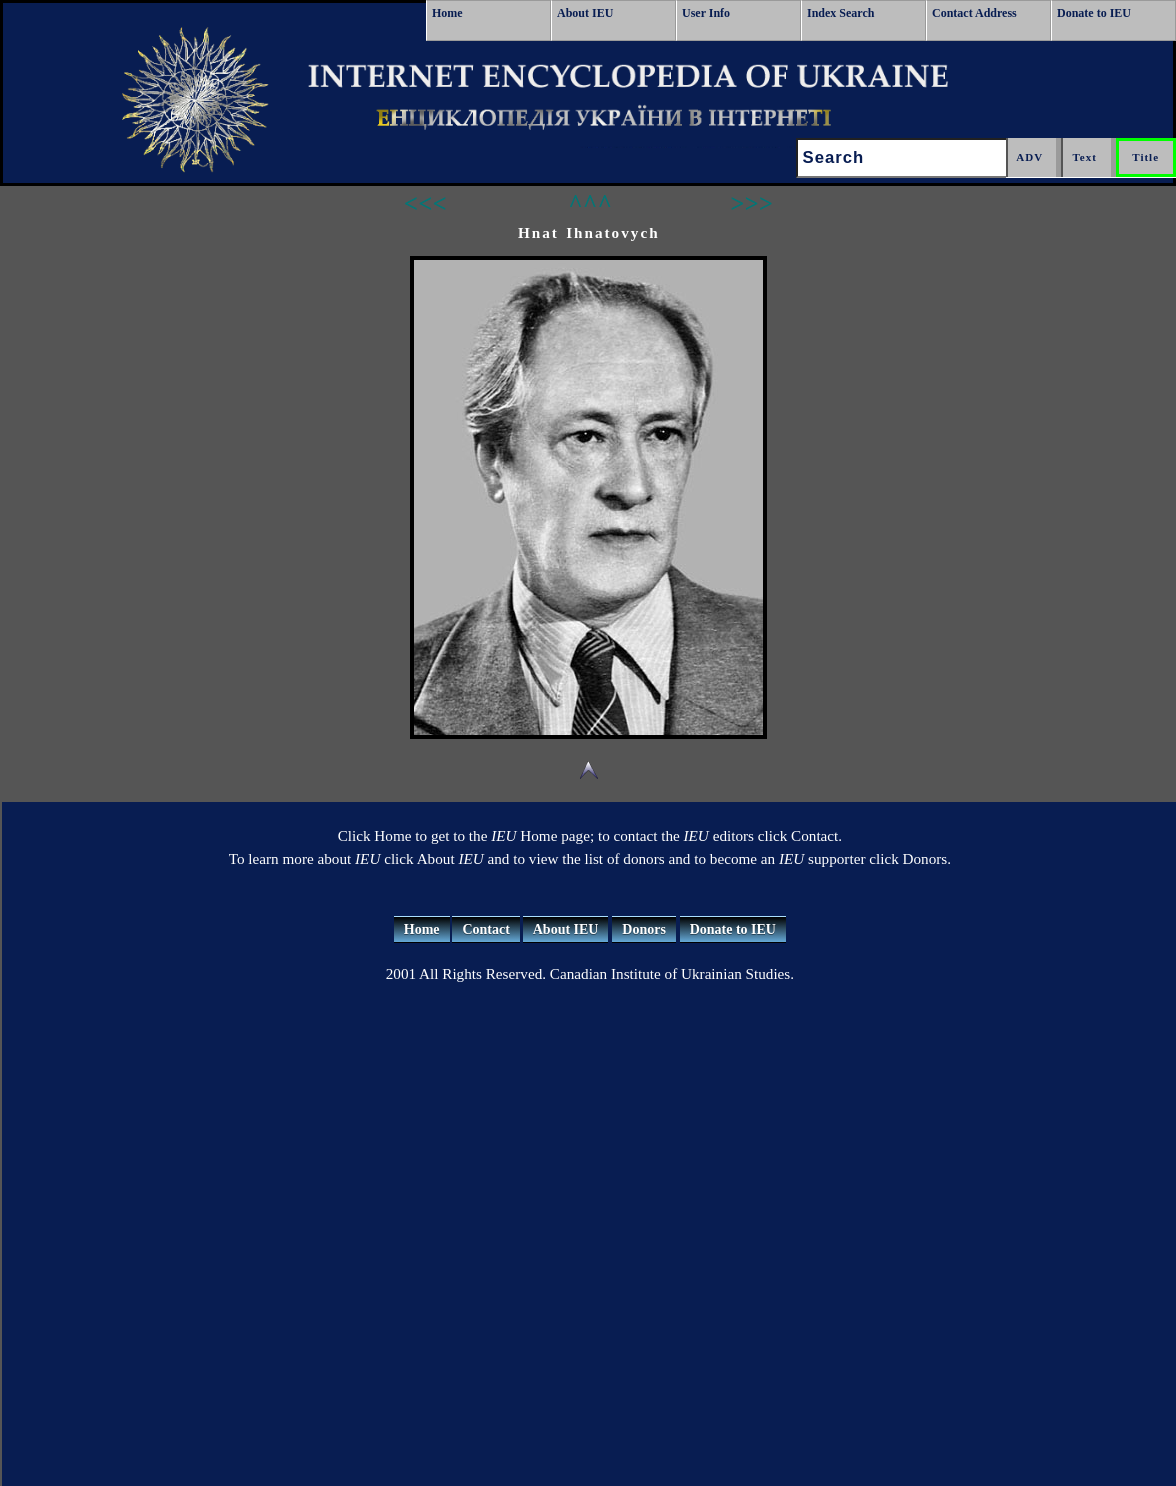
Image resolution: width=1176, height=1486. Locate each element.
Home (447, 13)
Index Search (840, 13)
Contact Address (974, 13)
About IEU (585, 13)
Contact (485, 929)
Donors (644, 929)
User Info (706, 13)
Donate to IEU (1094, 13)
